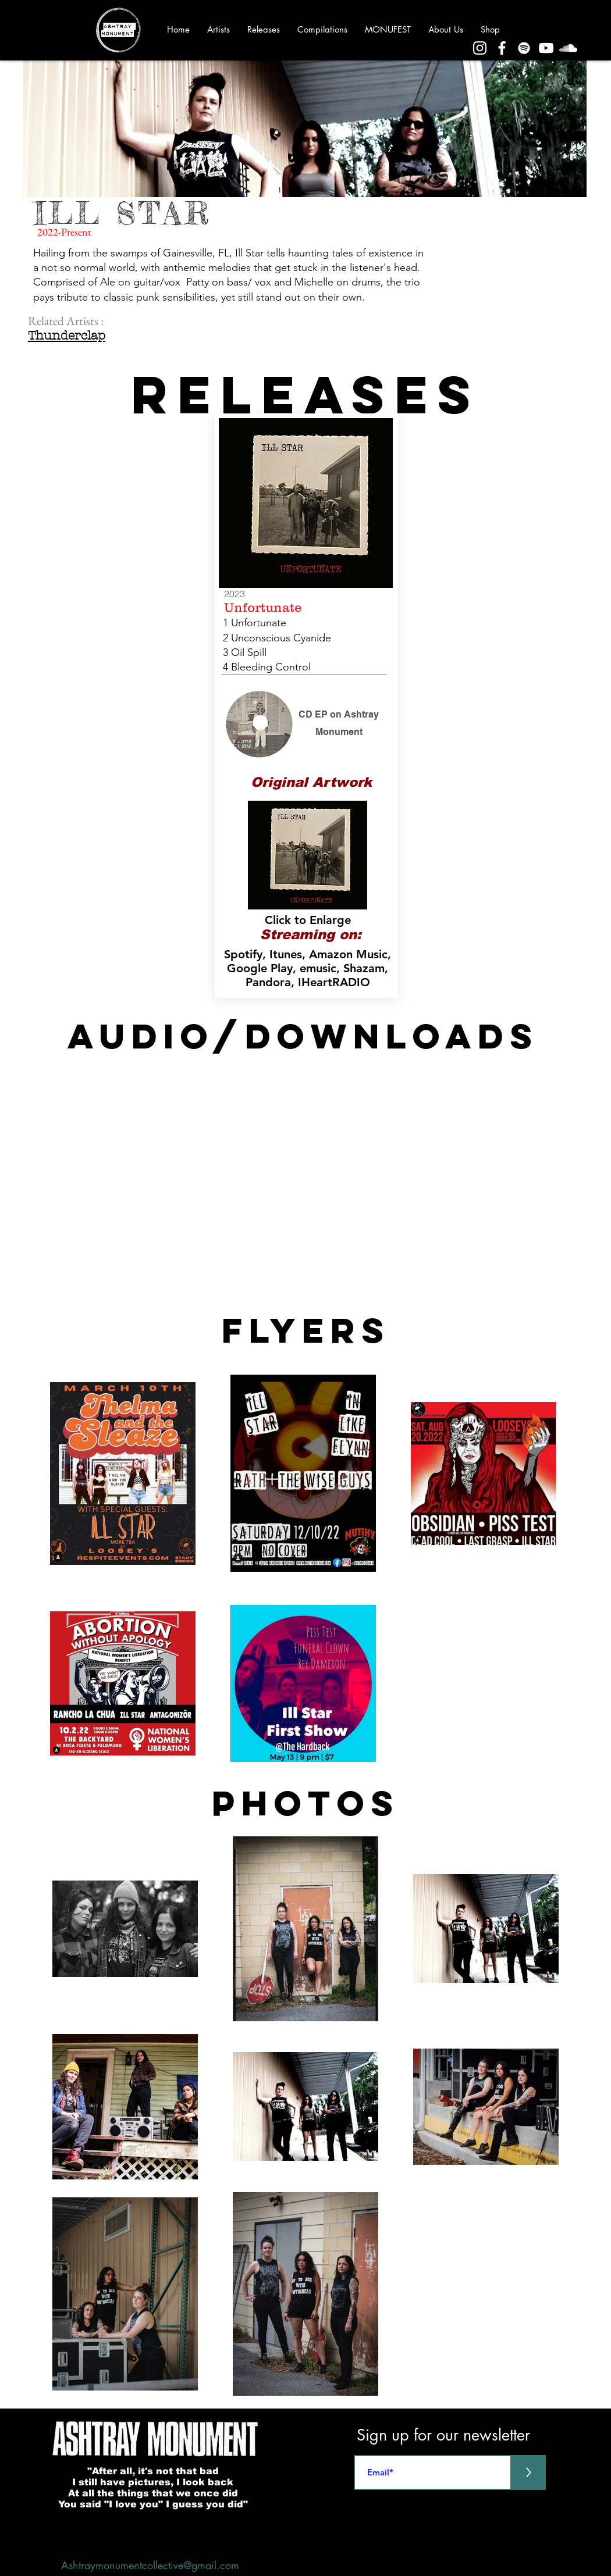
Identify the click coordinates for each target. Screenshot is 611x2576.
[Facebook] (502, 48)
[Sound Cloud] (568, 48)
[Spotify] (524, 48)
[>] (528, 2472)
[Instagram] (480, 48)
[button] (307, 855)
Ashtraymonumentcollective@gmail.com (150, 2565)
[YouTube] (546, 48)
